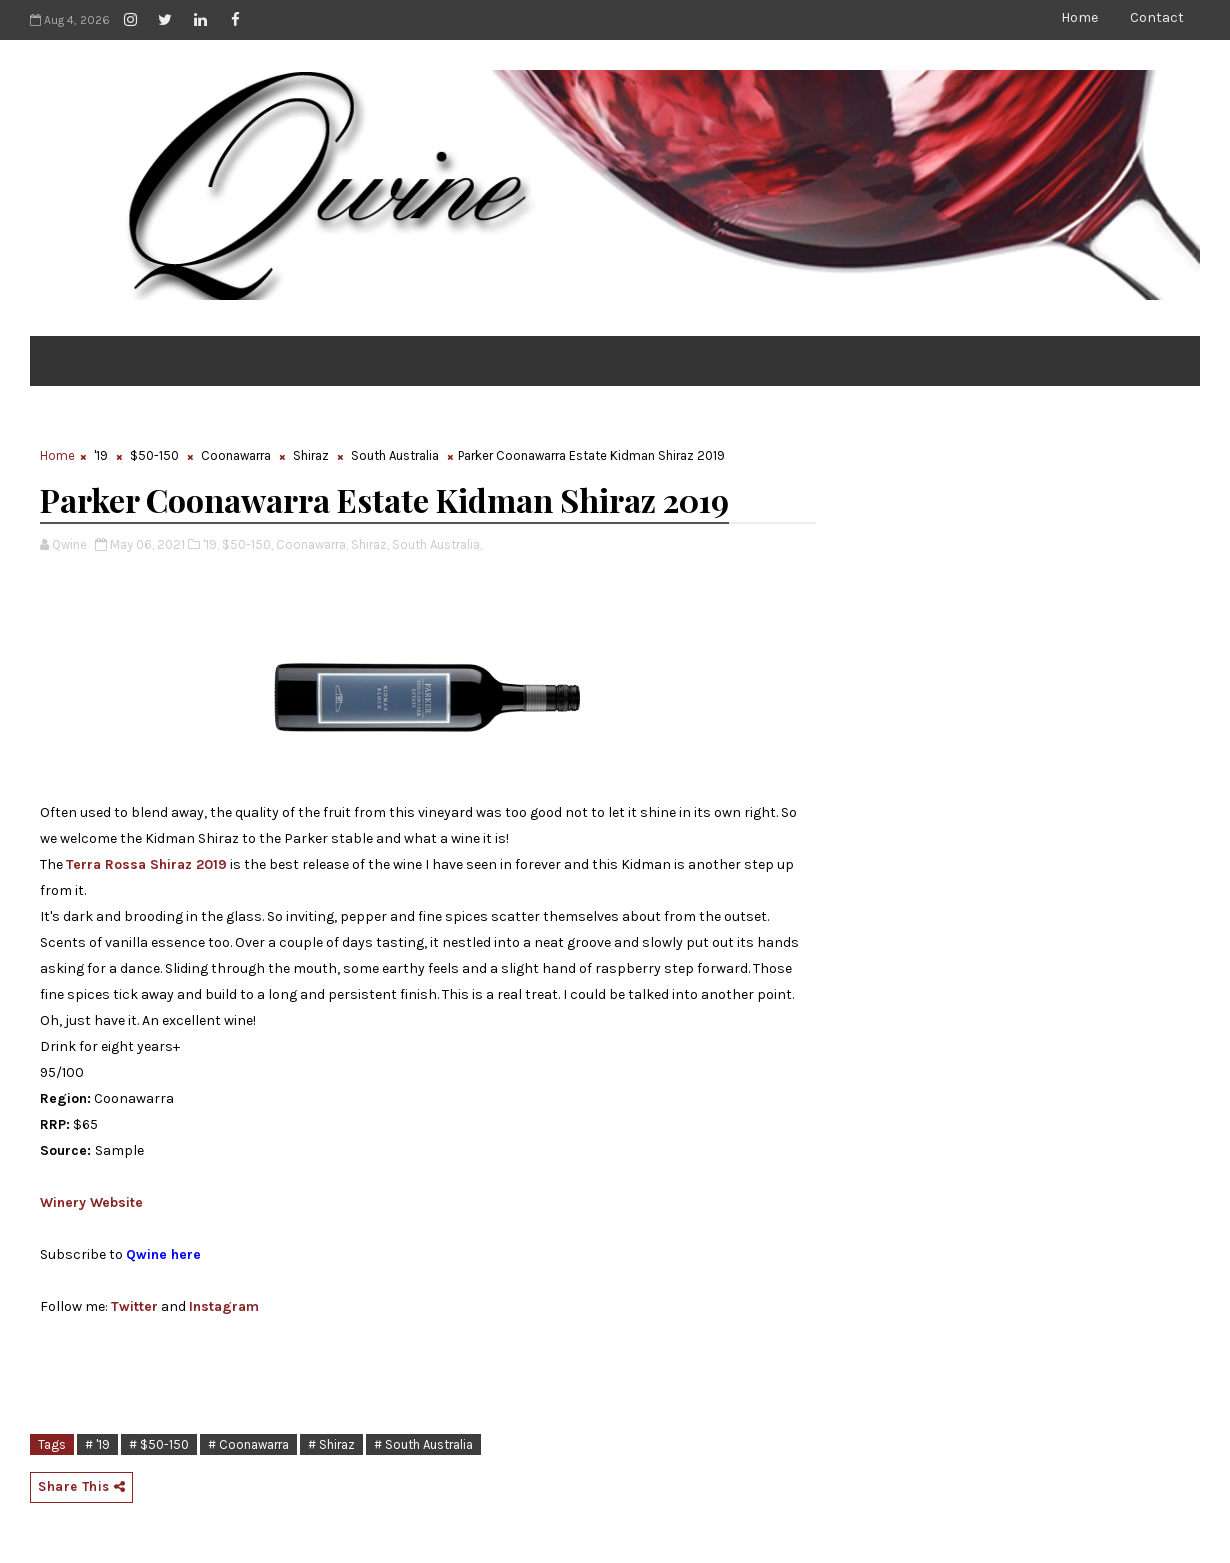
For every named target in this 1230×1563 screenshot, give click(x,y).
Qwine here (163, 1254)
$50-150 (154, 455)
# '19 (97, 1444)
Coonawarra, (312, 544)
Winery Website (91, 1202)
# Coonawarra (248, 1444)
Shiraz (311, 455)
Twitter (134, 1306)
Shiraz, (370, 544)
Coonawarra (236, 455)
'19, (211, 544)
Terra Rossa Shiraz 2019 (146, 864)
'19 (101, 455)
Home (1079, 17)
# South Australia (423, 1444)
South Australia (395, 455)
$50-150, (247, 544)
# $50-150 (159, 1444)
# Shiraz (331, 1444)
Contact (1157, 17)
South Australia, (437, 544)
